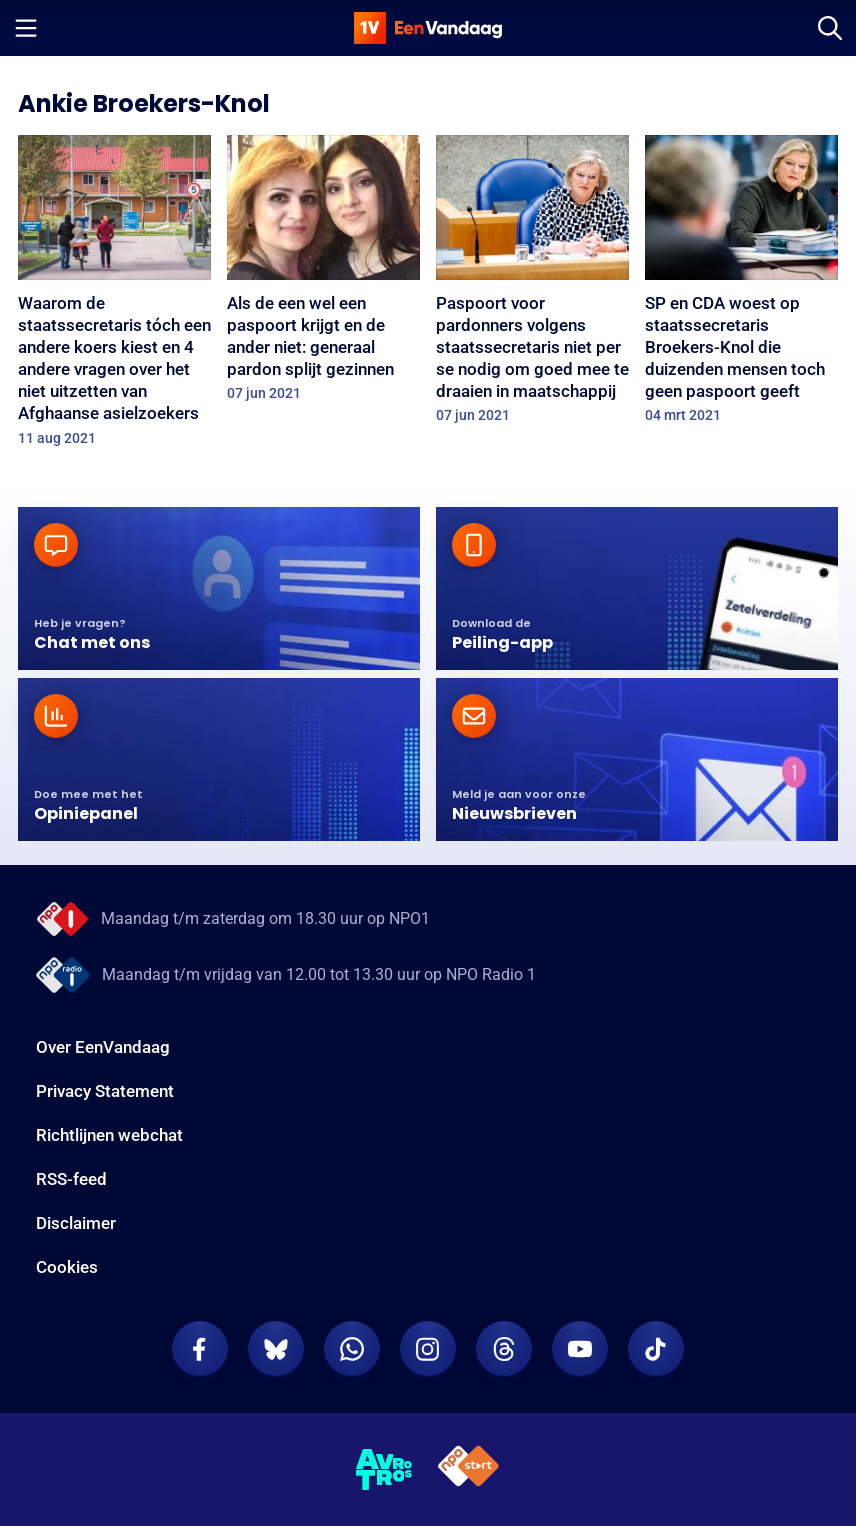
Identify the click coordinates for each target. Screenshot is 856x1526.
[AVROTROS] (384, 1470)
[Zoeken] (830, 28)
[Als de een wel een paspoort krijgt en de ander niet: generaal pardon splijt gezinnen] (323, 274)
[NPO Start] (468, 1469)
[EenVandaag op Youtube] (580, 1349)
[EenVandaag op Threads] (504, 1349)
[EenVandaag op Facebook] (200, 1349)
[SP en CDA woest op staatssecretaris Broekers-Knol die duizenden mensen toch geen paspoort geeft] (741, 285)
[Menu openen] (26, 28)
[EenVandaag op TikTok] (656, 1349)
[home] (428, 28)
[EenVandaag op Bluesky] (276, 1349)
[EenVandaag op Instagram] (428, 1349)
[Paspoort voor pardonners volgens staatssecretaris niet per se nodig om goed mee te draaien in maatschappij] (532, 285)
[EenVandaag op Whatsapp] (352, 1349)
